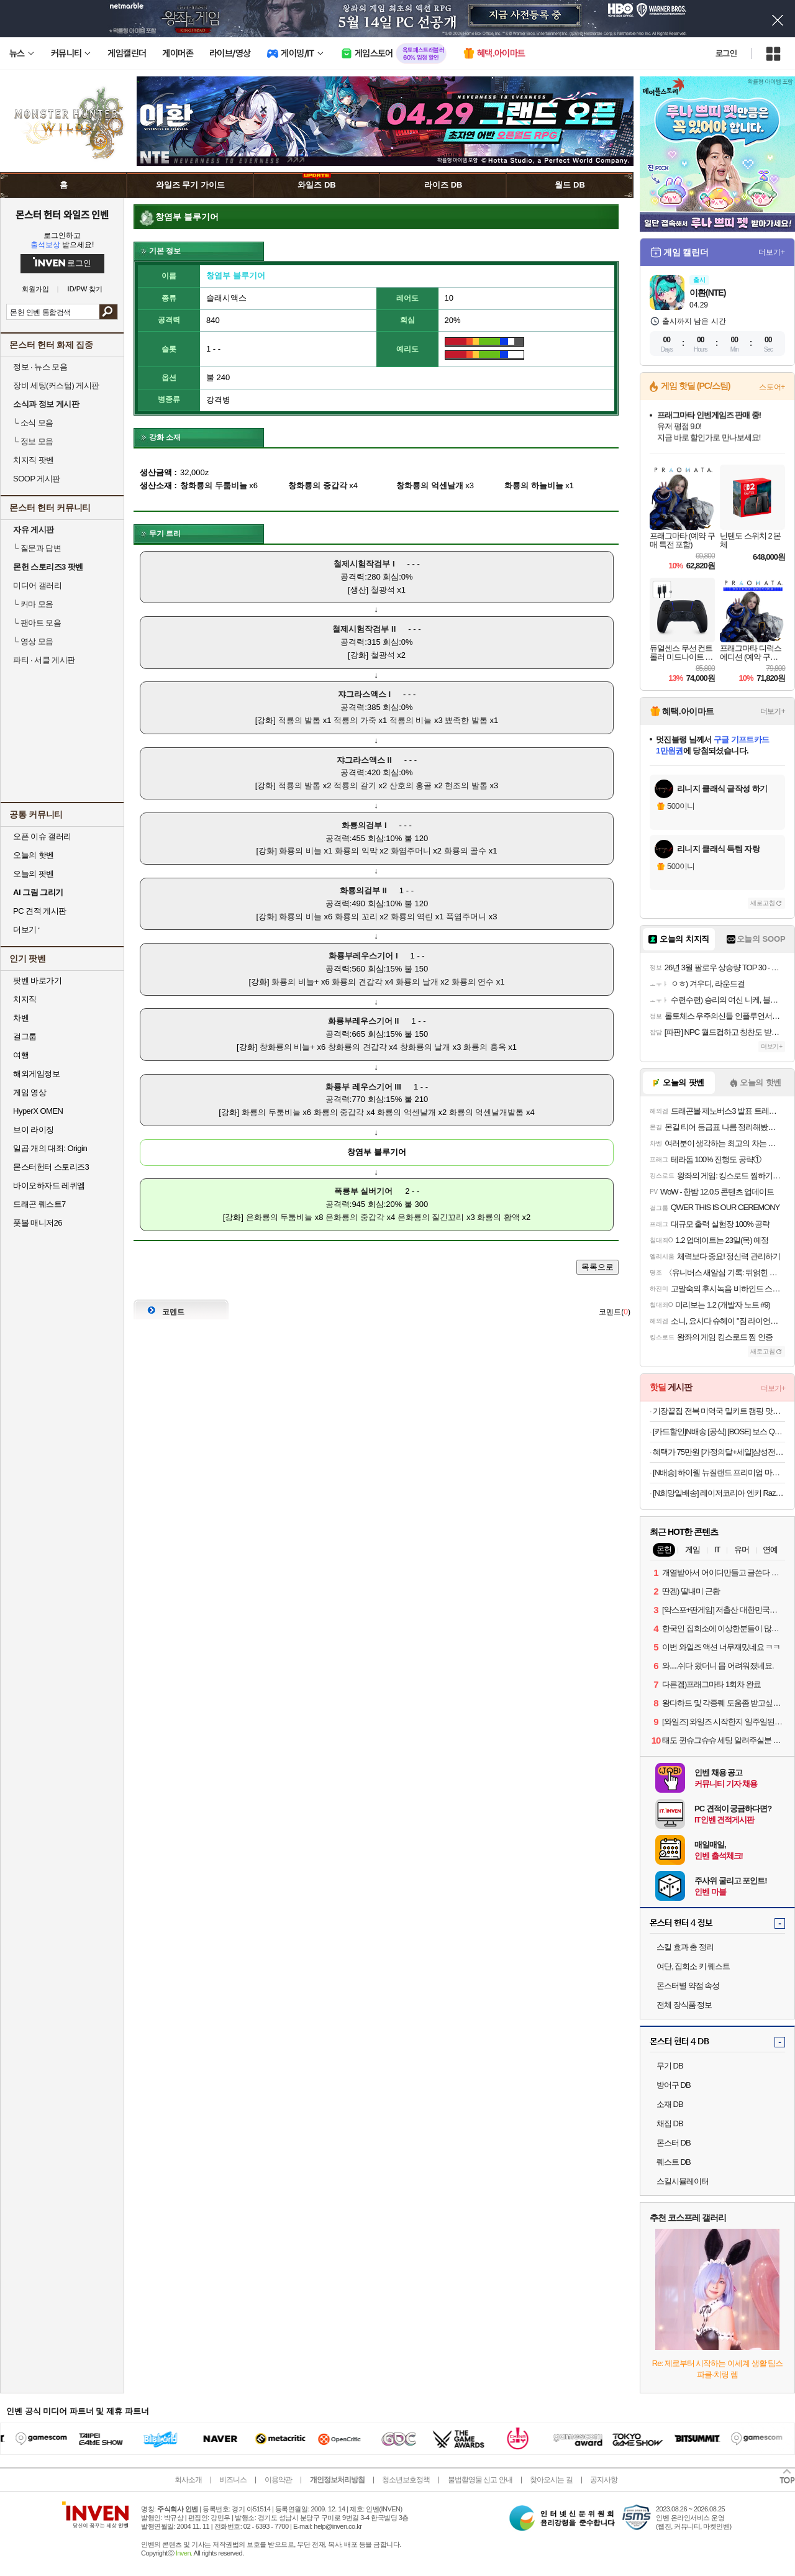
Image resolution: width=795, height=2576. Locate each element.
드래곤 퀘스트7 (39, 1204)
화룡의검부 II (363, 890)
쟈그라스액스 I (364, 694)
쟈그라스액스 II (364, 760)
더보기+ (771, 252)
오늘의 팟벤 (33, 874)
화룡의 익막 (356, 850)
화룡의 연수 (473, 981)
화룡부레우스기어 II (363, 1021)
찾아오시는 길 (551, 2479)
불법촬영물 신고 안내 (480, 2479)
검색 (108, 311)
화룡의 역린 (412, 916)
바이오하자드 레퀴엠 (49, 1185)
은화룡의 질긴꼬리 (431, 1217)
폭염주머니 (466, 916)
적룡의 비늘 (410, 720)
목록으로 (597, 1267)
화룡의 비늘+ (295, 981)
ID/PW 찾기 (85, 289)
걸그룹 (25, 1036)
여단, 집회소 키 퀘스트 (693, 1966)
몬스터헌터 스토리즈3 (51, 1167)
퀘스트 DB (673, 2162)
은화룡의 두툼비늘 (279, 1217)
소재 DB (669, 2104)
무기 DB (669, 2065)
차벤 (21, 1018)
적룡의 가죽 (355, 720)
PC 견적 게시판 (39, 911)
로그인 (726, 53)
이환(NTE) (707, 293)
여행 (21, 1055)
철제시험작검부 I (364, 563)
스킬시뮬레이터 (682, 2181)
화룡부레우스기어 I (363, 955)
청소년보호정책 (406, 2479)
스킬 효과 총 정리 (685, 1947)
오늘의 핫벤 (33, 855)
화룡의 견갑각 (357, 981)
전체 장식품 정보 (684, 2004)
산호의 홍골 (410, 785)
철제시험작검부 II (364, 629)
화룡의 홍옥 (484, 1047)
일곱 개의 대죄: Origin (50, 1148)
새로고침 (762, 902)
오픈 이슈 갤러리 (42, 836)
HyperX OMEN (38, 1111)
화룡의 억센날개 (406, 1112)
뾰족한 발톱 (466, 720)
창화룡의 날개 (425, 1047)
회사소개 (188, 2479)
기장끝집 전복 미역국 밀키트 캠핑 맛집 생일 (719, 1411)
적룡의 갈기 (355, 785)
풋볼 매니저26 (37, 1223)
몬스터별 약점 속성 (687, 1985)
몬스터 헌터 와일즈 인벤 (62, 214)
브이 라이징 (33, 1130)
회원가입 (35, 289)
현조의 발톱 (466, 785)
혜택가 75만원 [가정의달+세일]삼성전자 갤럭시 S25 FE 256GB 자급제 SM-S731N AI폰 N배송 (719, 1452)
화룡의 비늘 (300, 850)
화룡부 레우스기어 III (363, 1086)
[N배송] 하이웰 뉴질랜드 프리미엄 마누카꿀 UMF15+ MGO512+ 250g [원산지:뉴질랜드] (719, 1472)
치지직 (25, 999)
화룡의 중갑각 (339, 1112)
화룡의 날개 (417, 981)
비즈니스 (233, 2479)
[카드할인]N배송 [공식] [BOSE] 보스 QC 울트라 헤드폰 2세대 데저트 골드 (719, 1431)
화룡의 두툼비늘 (271, 1112)
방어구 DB (673, 2085)
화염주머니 (411, 850)
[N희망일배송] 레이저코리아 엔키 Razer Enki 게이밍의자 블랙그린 (719, 1493)
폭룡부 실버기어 (363, 1191)
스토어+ (772, 387)
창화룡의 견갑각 (357, 1047)
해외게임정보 (36, 1074)
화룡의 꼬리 (356, 916)
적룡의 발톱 (299, 720)
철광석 (383, 589)
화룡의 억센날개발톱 (486, 1112)
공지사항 (603, 2479)
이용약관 (278, 2479)
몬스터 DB (673, 2142)
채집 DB (669, 2123)
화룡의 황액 (498, 1217)
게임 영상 (29, 1092)
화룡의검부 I (364, 825)
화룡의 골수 (465, 850)
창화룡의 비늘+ (287, 1047)
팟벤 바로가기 (37, 980)
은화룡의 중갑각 (354, 1217)
